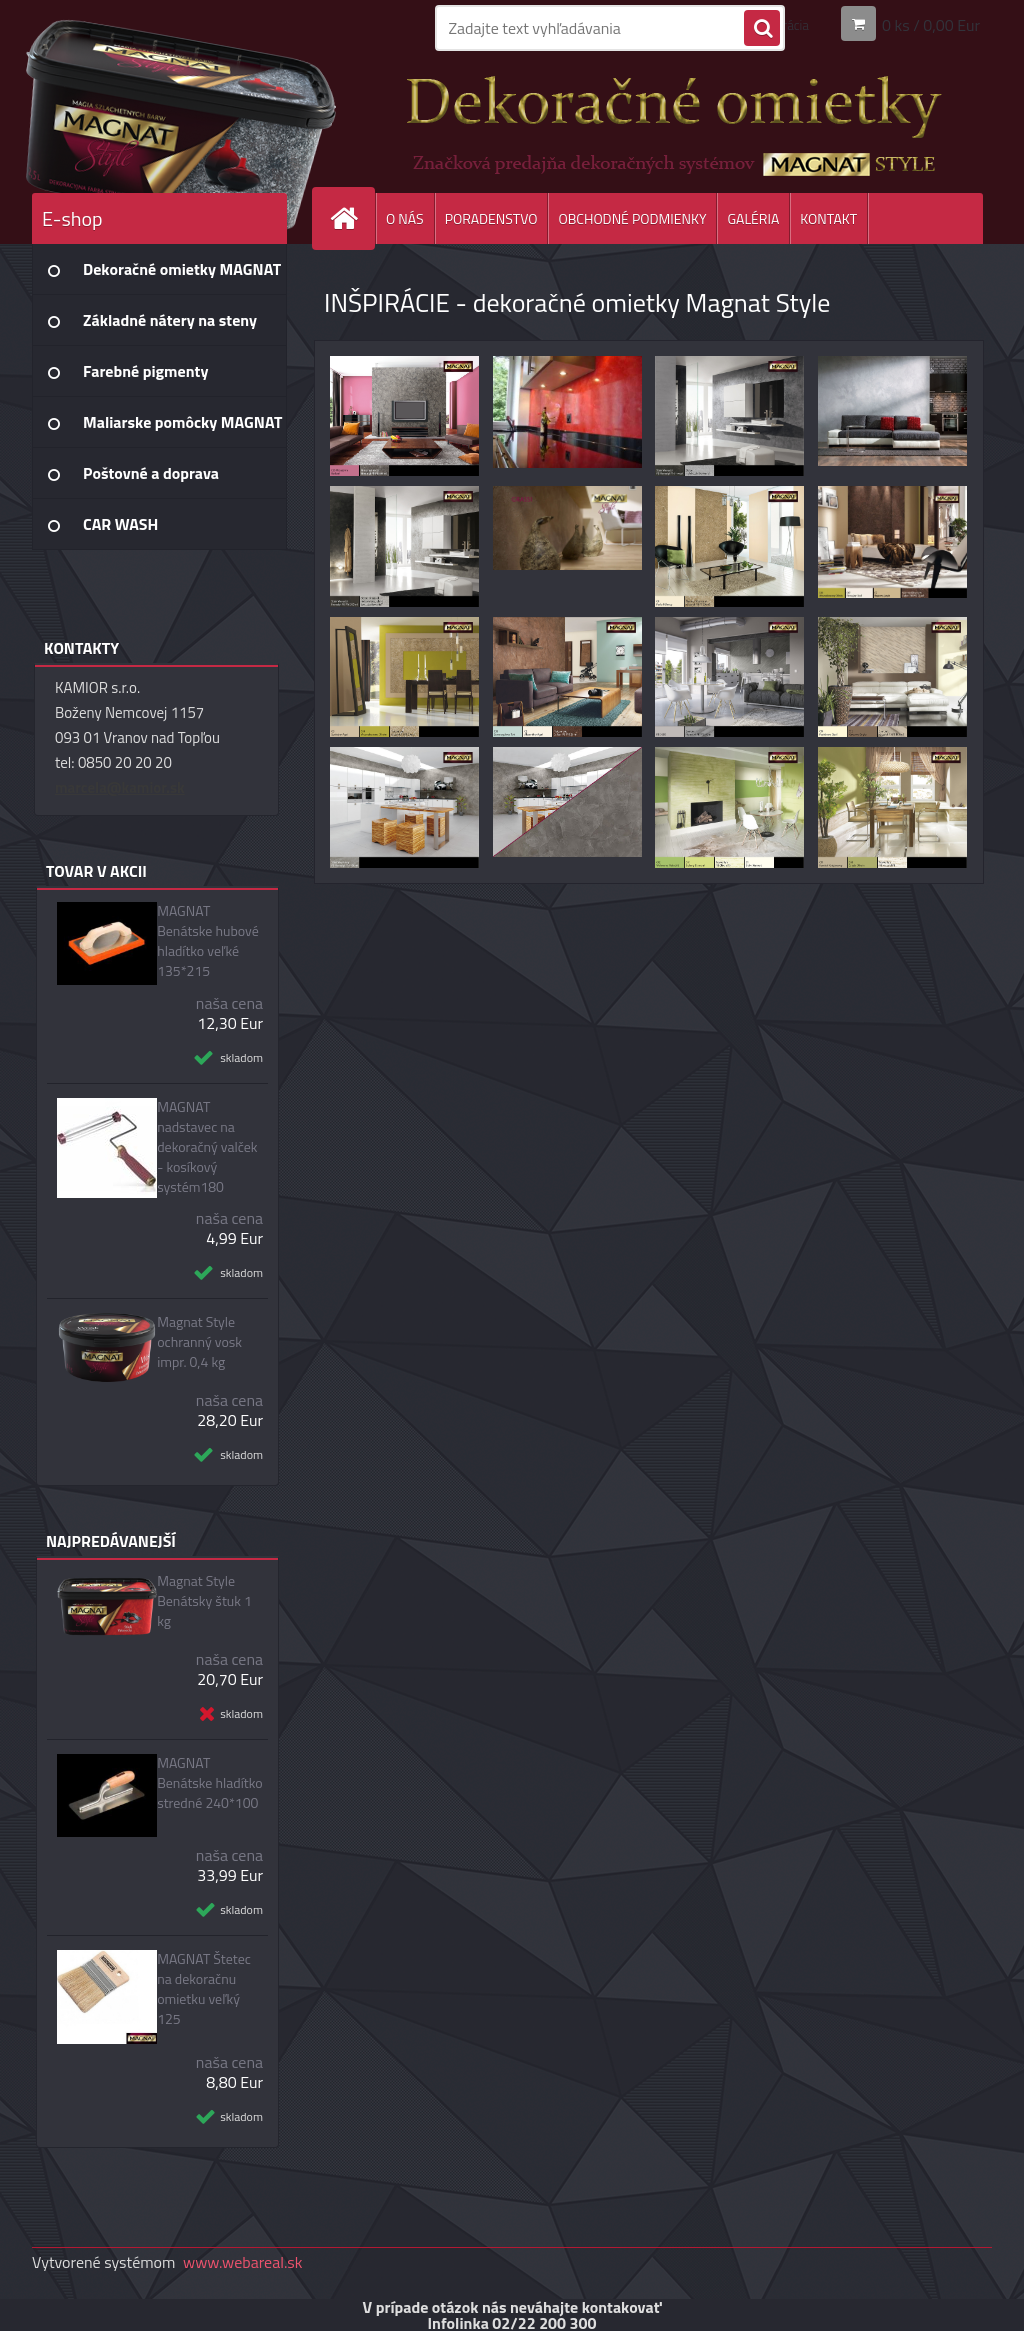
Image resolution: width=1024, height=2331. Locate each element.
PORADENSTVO (491, 218)
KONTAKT (828, 218)
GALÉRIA (753, 218)
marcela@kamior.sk (120, 787)
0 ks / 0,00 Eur (931, 24)
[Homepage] (352, 218)
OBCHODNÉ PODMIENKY (632, 218)
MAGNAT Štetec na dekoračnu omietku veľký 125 (204, 1989)
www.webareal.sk (243, 2262)
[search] (762, 29)
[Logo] (169, 119)
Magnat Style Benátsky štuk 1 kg (204, 1601)
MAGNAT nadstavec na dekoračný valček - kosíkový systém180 (207, 1147)
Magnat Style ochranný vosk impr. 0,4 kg (199, 1342)
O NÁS (405, 218)
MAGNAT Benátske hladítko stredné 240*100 (209, 1783)
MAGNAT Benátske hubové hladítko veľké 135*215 (208, 941)
